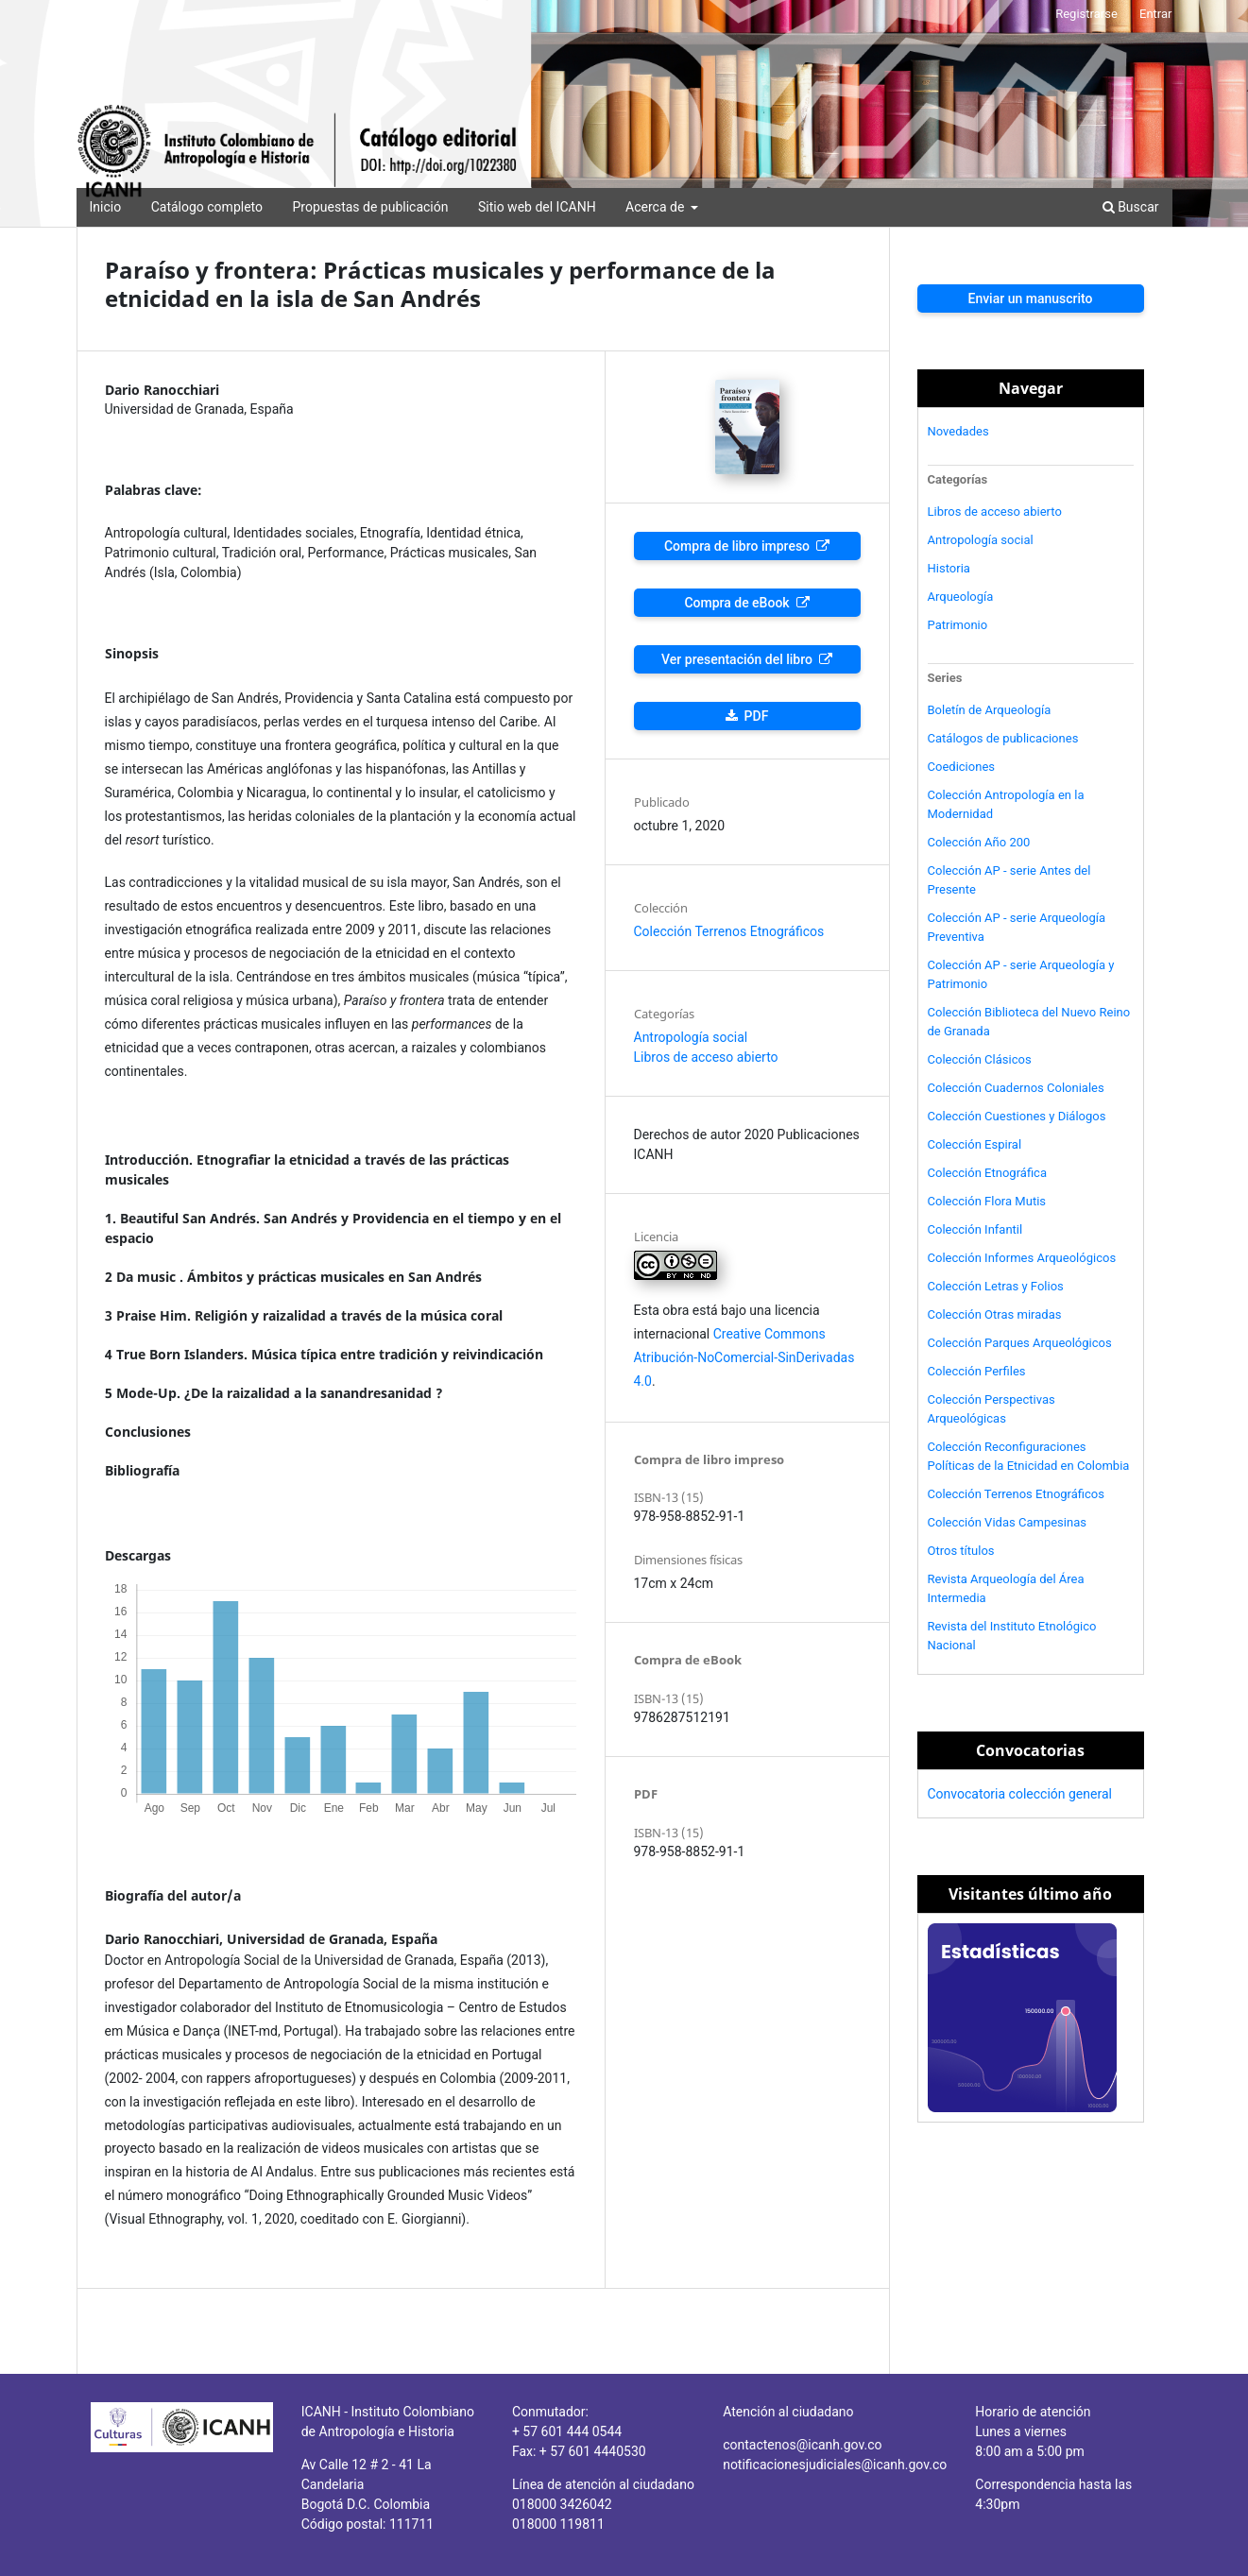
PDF (754, 716)
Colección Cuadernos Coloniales (1016, 1088)
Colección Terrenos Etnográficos (729, 931)
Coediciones (962, 766)
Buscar (1131, 206)
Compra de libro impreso (738, 546)
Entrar (1155, 14)
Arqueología (961, 596)
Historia (949, 568)
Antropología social (691, 1037)
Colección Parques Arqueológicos (1020, 1343)
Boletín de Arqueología (989, 710)
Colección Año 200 (979, 842)
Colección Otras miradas (995, 1314)
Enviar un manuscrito (1029, 298)
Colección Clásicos (980, 1059)
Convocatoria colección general (1020, 1793)
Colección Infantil (975, 1229)
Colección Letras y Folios (996, 1286)
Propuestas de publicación (370, 206)
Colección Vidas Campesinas (1007, 1522)
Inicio (106, 206)
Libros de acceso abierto (706, 1057)
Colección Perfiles (977, 1371)
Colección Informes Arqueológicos (1022, 1258)
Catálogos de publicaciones (1003, 738)
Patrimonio (958, 625)
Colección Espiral (975, 1144)
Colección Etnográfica (988, 1173)
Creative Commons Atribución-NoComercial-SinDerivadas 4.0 (744, 1357)
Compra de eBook (738, 602)
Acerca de (656, 206)
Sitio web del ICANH (537, 206)
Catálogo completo (207, 206)
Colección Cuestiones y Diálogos (1017, 1116)
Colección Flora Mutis (987, 1201)
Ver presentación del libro (738, 659)
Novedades (958, 431)
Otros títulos (961, 1551)
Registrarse (1086, 14)
